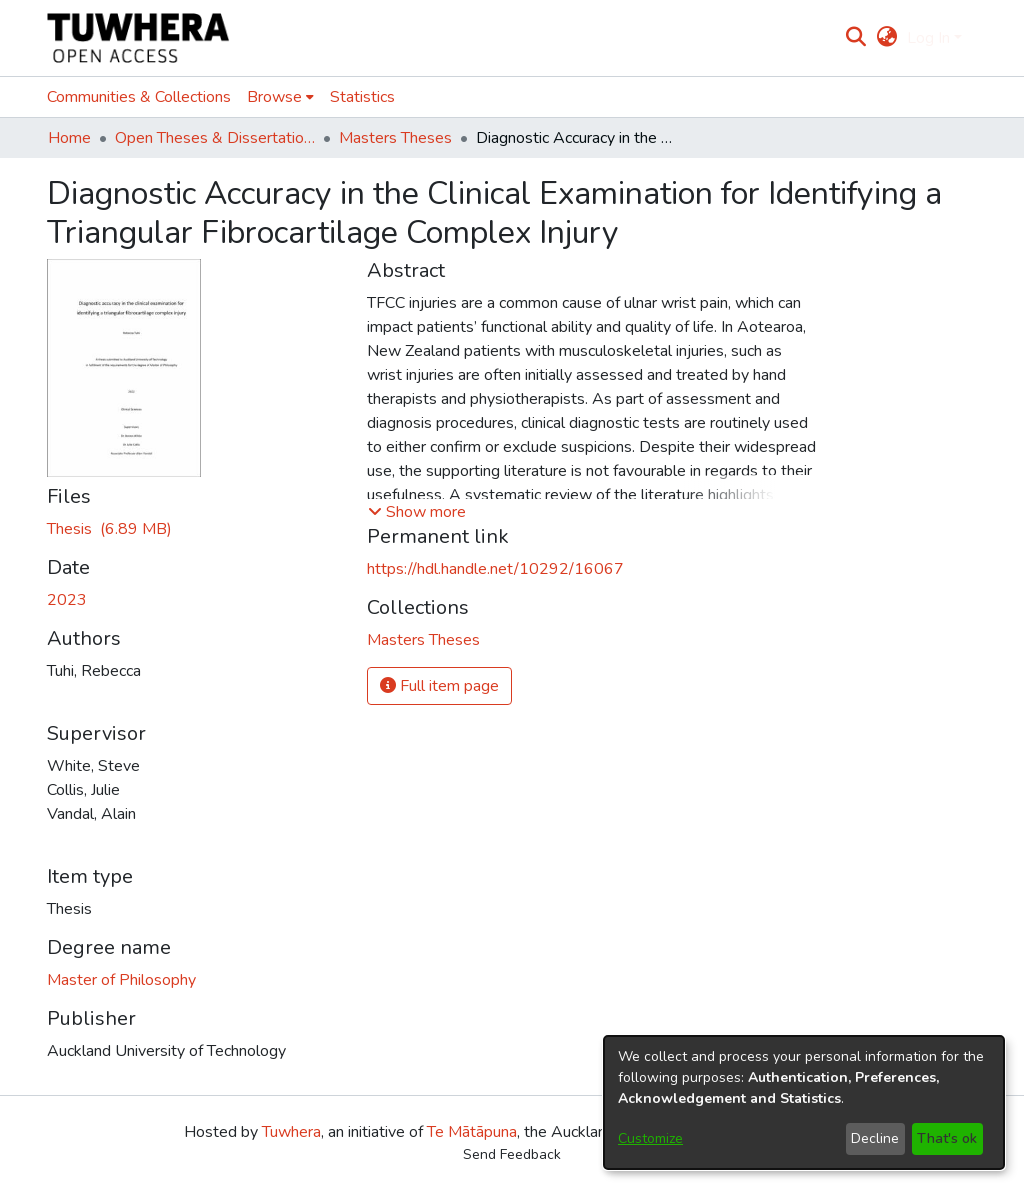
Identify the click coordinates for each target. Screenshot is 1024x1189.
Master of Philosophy (121, 980)
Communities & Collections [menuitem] (139, 97)
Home (69, 138)
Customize (650, 1138)
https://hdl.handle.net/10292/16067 (495, 569)
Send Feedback (512, 1154)
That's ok (947, 1138)
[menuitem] (886, 38)
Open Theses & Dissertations (215, 138)
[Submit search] (856, 38)
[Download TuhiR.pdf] (109, 529)
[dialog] (804, 1102)
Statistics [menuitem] (362, 97)
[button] (417, 512)
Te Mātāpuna (472, 1132)
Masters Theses (395, 138)
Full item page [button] (439, 686)
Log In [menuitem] (928, 38)
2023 (67, 600)
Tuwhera (291, 1132)
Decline (875, 1138)
